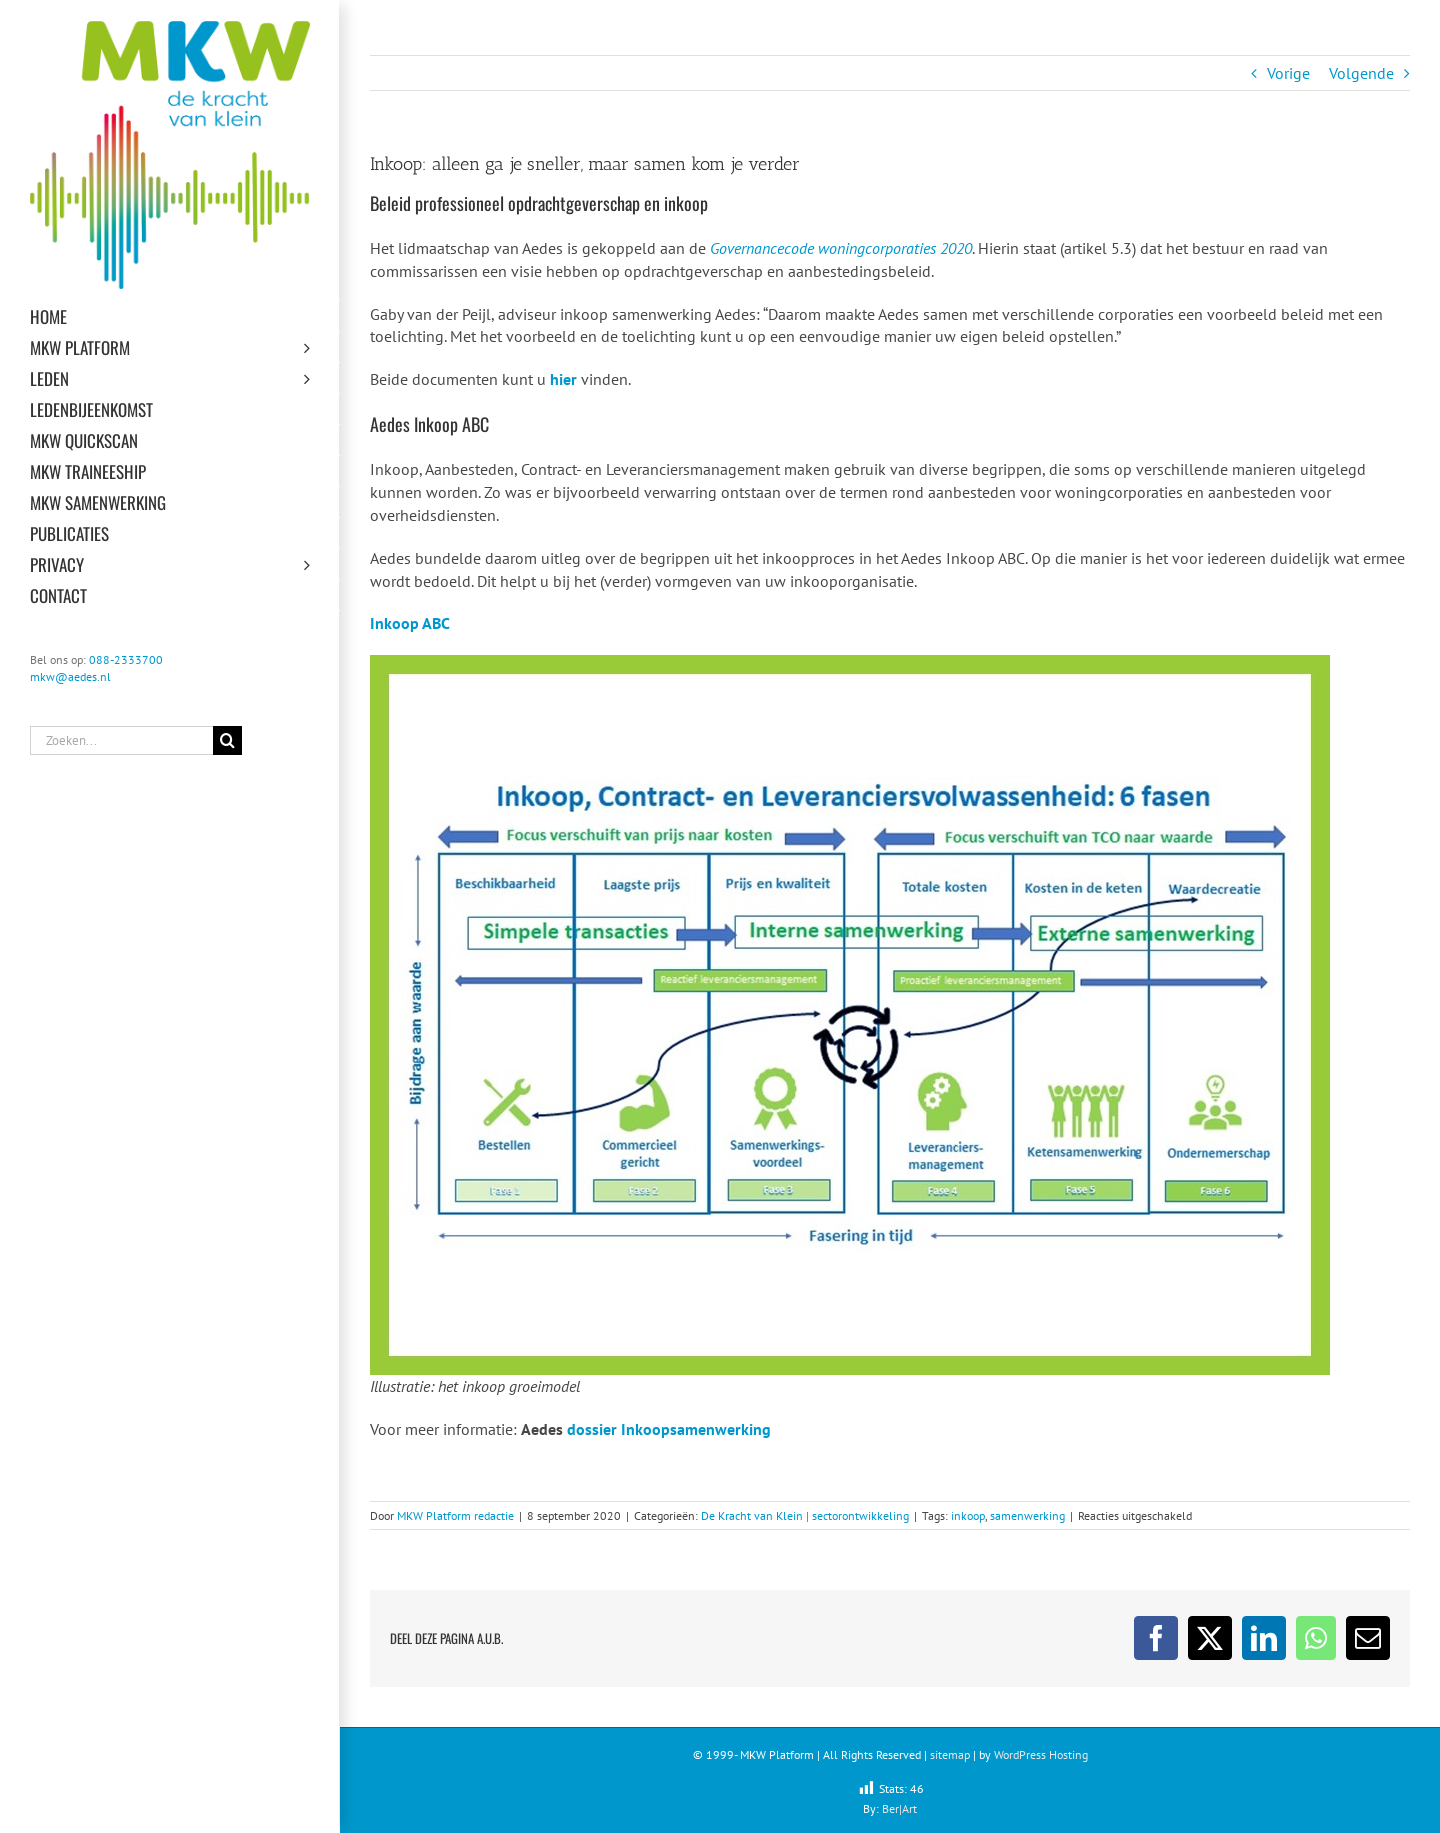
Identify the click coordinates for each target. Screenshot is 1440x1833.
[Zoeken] (227, 740)
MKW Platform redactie (455, 1515)
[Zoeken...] (121, 740)
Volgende (1361, 73)
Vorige (1288, 73)
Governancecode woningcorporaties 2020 (841, 248)
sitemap (950, 1754)
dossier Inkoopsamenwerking (669, 1429)
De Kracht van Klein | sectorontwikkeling (805, 1515)
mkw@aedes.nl (70, 676)
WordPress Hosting (1041, 1754)
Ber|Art (899, 1808)
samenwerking (1027, 1515)
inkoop (968, 1515)
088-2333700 (126, 659)
